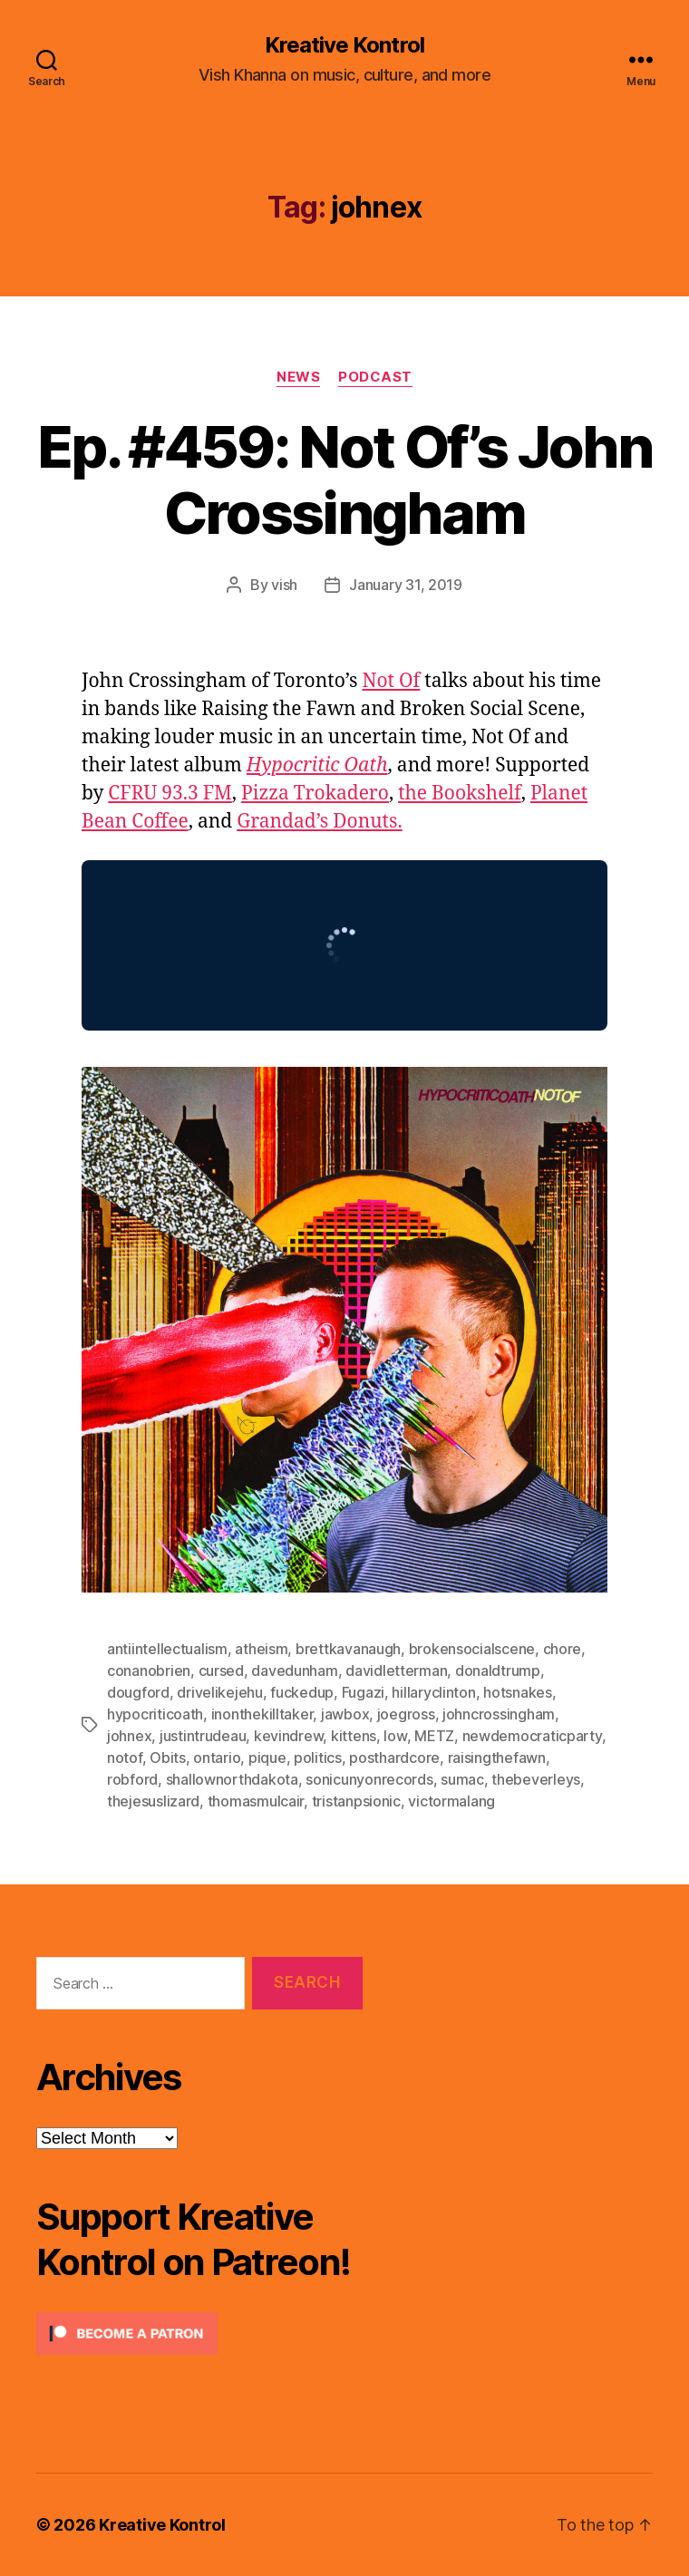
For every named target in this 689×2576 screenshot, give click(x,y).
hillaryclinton (433, 1692)
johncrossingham (498, 1714)
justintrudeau (203, 1736)
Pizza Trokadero (315, 793)
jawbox (345, 1714)
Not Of (391, 681)
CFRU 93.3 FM (169, 793)
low (394, 1736)
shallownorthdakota (232, 1779)
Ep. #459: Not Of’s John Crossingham (344, 479)
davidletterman (396, 1670)
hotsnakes (517, 1692)
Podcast (375, 377)
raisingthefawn (497, 1757)
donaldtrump (497, 1670)
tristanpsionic (356, 1801)
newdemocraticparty (532, 1736)
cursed (221, 1670)
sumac (462, 1779)
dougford (138, 1692)
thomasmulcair (256, 1801)
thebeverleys (535, 1779)
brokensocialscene (472, 1649)
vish (284, 585)
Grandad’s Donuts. (320, 821)
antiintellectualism (167, 1649)
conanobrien (148, 1670)
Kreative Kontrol (344, 45)
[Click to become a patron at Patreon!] (199, 2333)
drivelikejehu (220, 1692)
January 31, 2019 (405, 585)
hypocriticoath (155, 1714)
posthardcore (394, 1757)
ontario (216, 1757)
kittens (353, 1736)
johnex (129, 1736)
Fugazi (363, 1692)
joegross (406, 1714)
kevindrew (289, 1736)
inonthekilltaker (262, 1714)
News (298, 377)
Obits (168, 1757)
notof (124, 1757)
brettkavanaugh (348, 1649)
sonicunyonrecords (369, 1779)
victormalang (451, 1801)
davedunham (294, 1670)
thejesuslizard (153, 1801)
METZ (434, 1736)
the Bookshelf (459, 793)
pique (267, 1757)
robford (132, 1779)
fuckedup (302, 1692)
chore (562, 1649)
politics (318, 1757)
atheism (261, 1649)
